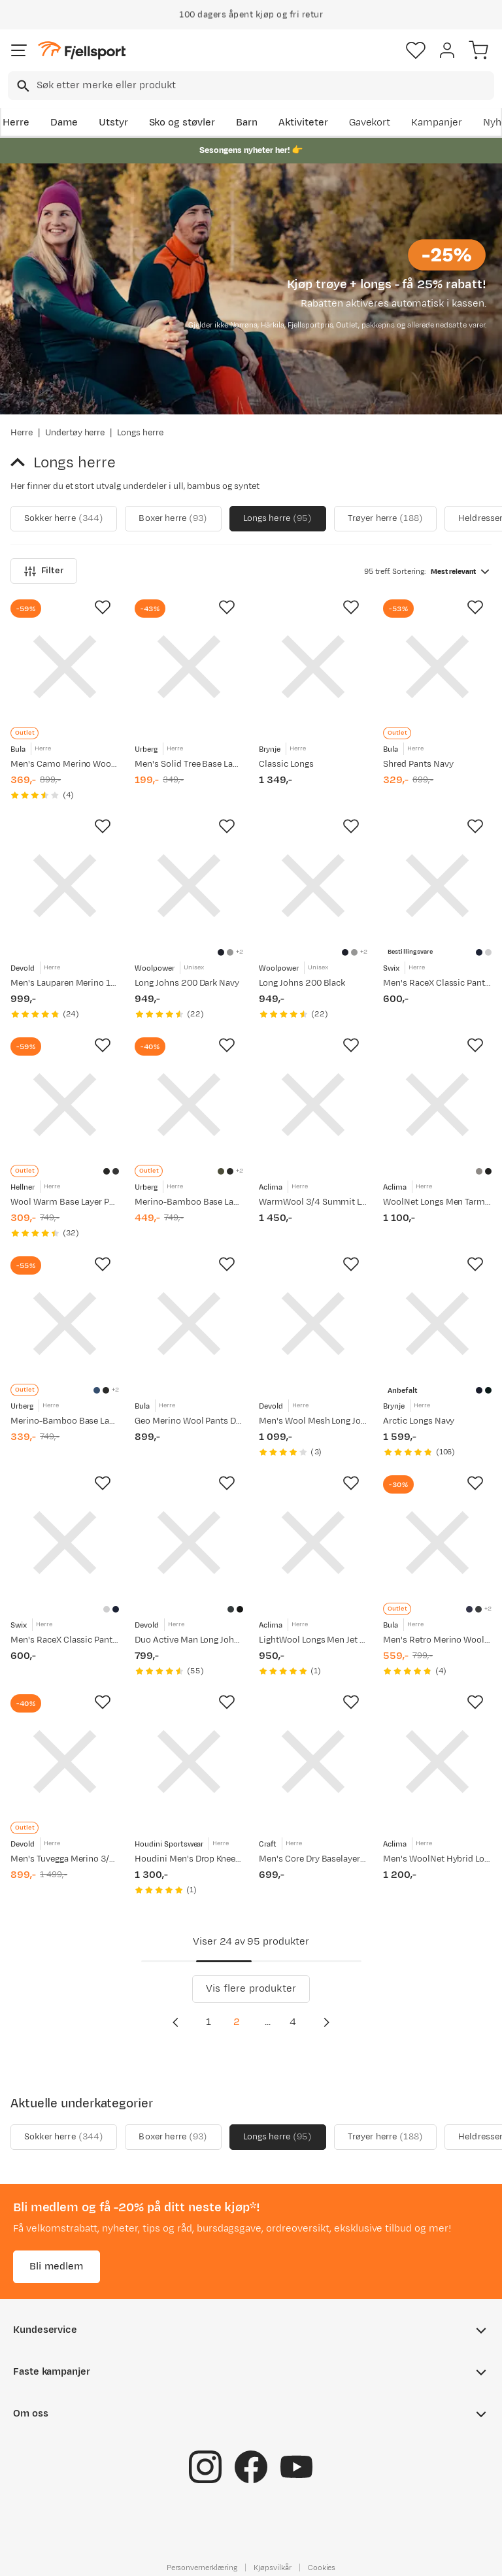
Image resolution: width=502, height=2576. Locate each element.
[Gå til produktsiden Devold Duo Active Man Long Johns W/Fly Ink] (189, 1542)
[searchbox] (264, 85)
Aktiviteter (303, 122)
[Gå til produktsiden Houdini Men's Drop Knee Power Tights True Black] (189, 1761)
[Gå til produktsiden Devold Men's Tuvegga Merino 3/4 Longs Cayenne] (64, 1761)
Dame (64, 122)
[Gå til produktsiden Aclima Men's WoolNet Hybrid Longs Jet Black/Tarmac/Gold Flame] (437, 1761)
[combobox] (251, 85)
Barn (247, 122)
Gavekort (370, 122)
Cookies (322, 2567)
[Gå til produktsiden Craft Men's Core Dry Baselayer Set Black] (313, 1761)
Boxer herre (173, 519)
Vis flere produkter (251, 1989)
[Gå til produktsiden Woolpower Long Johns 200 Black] (313, 885)
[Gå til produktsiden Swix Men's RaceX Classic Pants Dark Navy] (437, 885)
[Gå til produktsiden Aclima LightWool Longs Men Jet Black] (313, 1542)
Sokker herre (63, 519)
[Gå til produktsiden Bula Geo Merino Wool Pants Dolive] (189, 1323)
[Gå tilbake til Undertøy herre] (21, 463)
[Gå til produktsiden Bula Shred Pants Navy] (437, 666)
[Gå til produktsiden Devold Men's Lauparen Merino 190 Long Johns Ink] (64, 885)
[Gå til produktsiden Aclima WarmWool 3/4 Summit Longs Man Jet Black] (313, 1104)
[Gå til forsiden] (82, 50)
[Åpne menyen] (19, 50)
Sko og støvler (182, 122)
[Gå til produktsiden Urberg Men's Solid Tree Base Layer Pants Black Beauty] (189, 666)
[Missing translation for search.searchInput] (21, 86)
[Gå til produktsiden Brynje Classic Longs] (313, 666)
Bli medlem (56, 2266)
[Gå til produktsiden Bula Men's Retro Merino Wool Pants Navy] (437, 1542)
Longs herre (277, 519)
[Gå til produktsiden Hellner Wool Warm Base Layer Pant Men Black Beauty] (64, 1104)
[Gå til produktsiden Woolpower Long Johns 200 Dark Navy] (189, 885)
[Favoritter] (415, 50)
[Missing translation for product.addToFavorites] (102, 607)
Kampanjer (436, 122)
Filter (43, 571)
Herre (16, 122)
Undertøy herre (75, 433)
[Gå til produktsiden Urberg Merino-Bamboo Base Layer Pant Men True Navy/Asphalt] (64, 1323)
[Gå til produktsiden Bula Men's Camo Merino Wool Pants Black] (64, 666)
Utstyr (113, 122)
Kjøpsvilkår (273, 2567)
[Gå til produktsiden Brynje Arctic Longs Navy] (437, 1323)
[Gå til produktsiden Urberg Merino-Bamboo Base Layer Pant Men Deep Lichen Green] (189, 1104)
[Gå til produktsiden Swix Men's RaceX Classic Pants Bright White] (64, 1542)
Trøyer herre (385, 519)
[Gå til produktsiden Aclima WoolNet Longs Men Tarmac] (437, 1104)
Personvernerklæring (202, 2567)
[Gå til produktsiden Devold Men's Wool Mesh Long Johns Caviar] (313, 1323)
